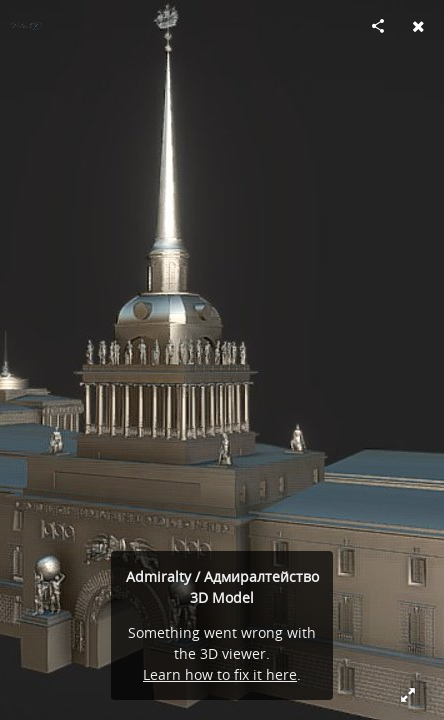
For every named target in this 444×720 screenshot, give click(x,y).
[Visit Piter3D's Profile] (26, 26)
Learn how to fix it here (220, 674)
